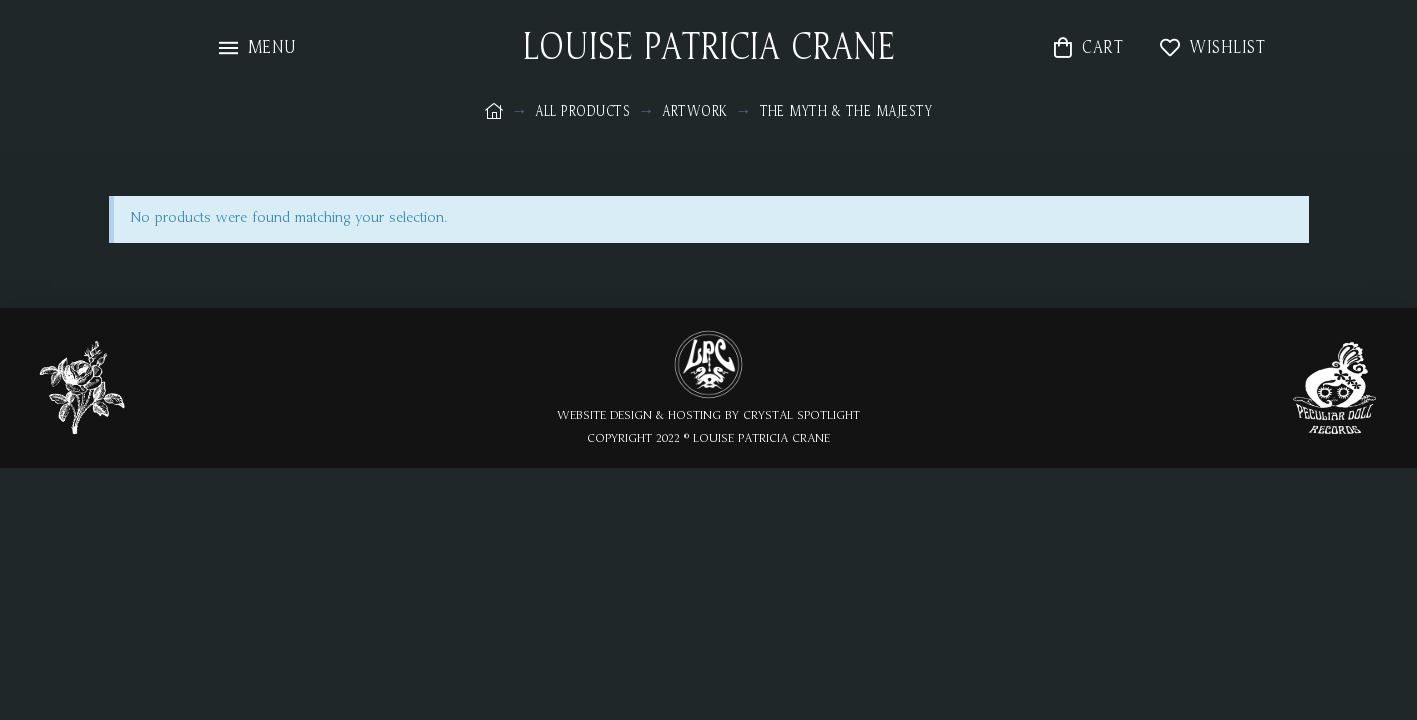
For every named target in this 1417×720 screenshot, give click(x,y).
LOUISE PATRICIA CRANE (709, 48)
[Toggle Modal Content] (258, 47)
